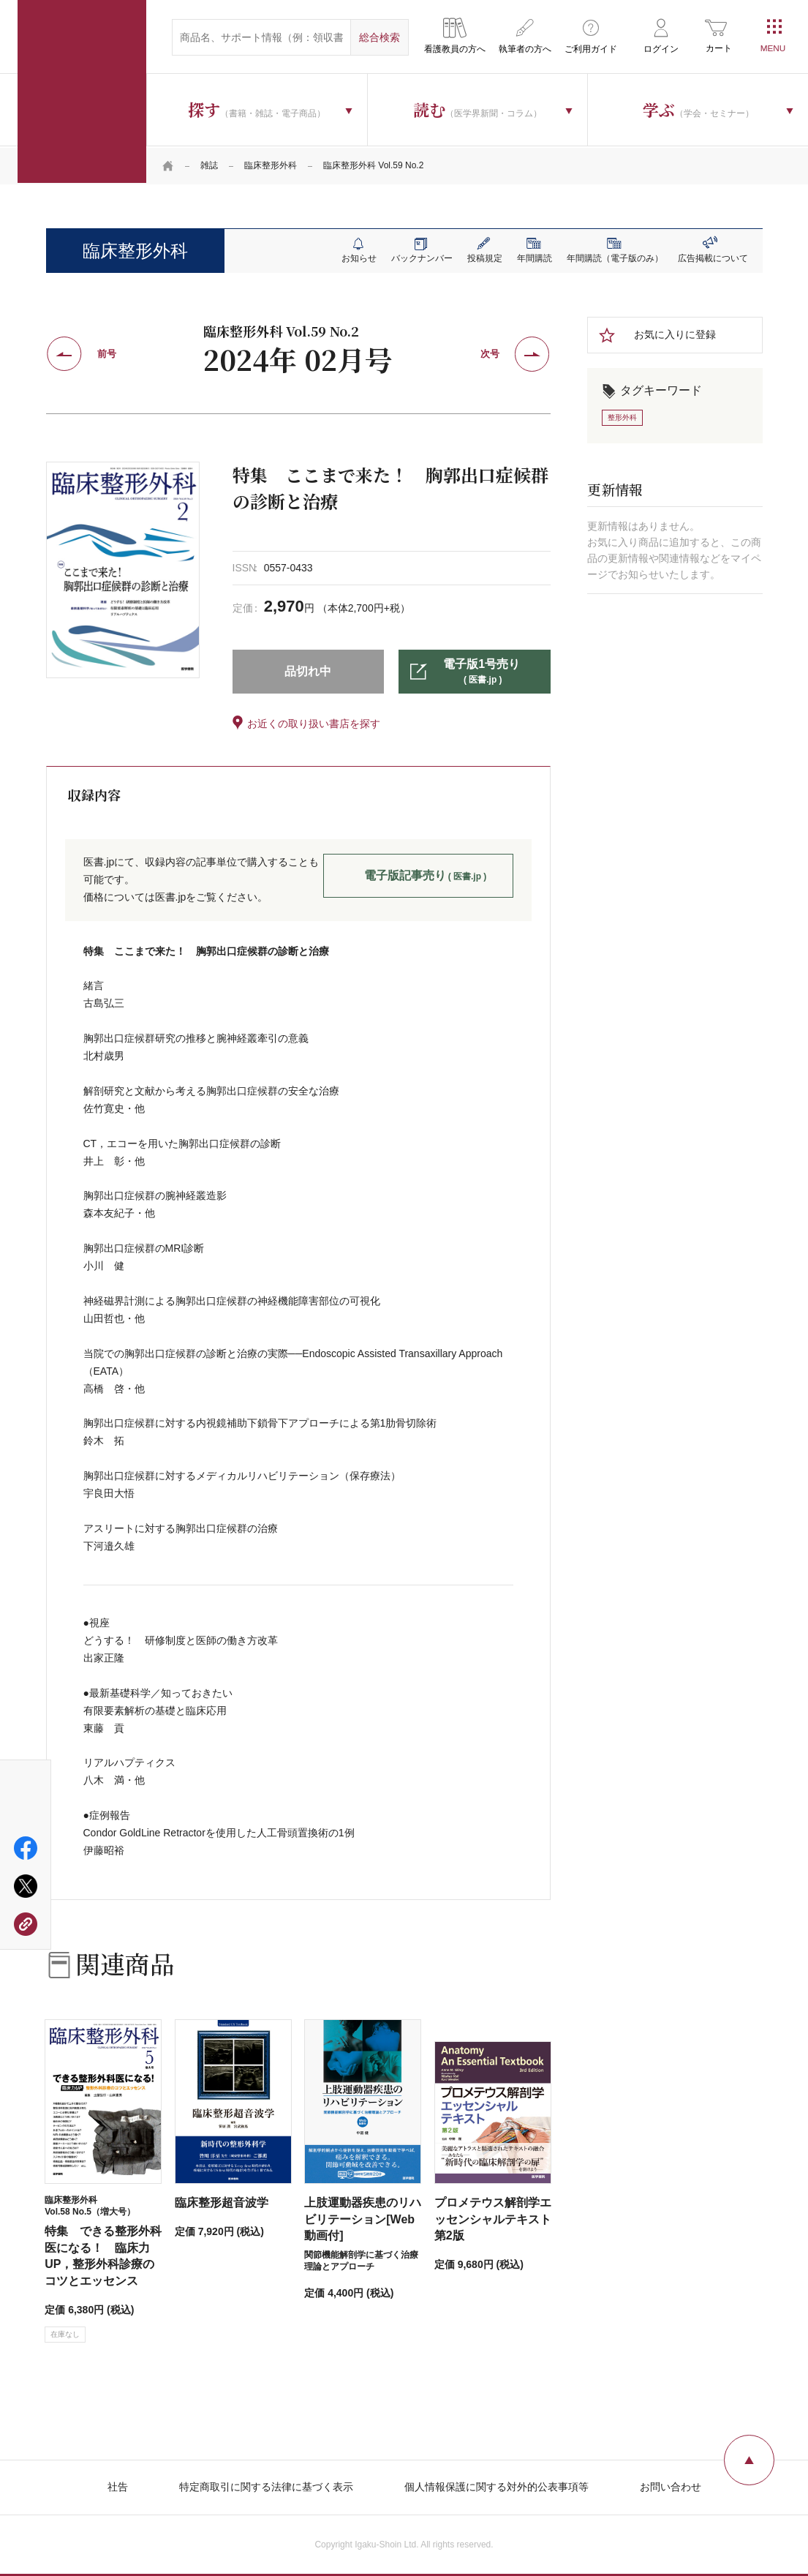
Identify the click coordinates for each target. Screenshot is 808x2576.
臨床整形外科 (270, 164)
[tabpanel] (123, 568)
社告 (117, 2485)
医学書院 (82, 91)
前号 (106, 353)
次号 (489, 353)
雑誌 (209, 164)
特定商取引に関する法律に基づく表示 (266, 2485)
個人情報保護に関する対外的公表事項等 (496, 2485)
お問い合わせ (670, 2485)
